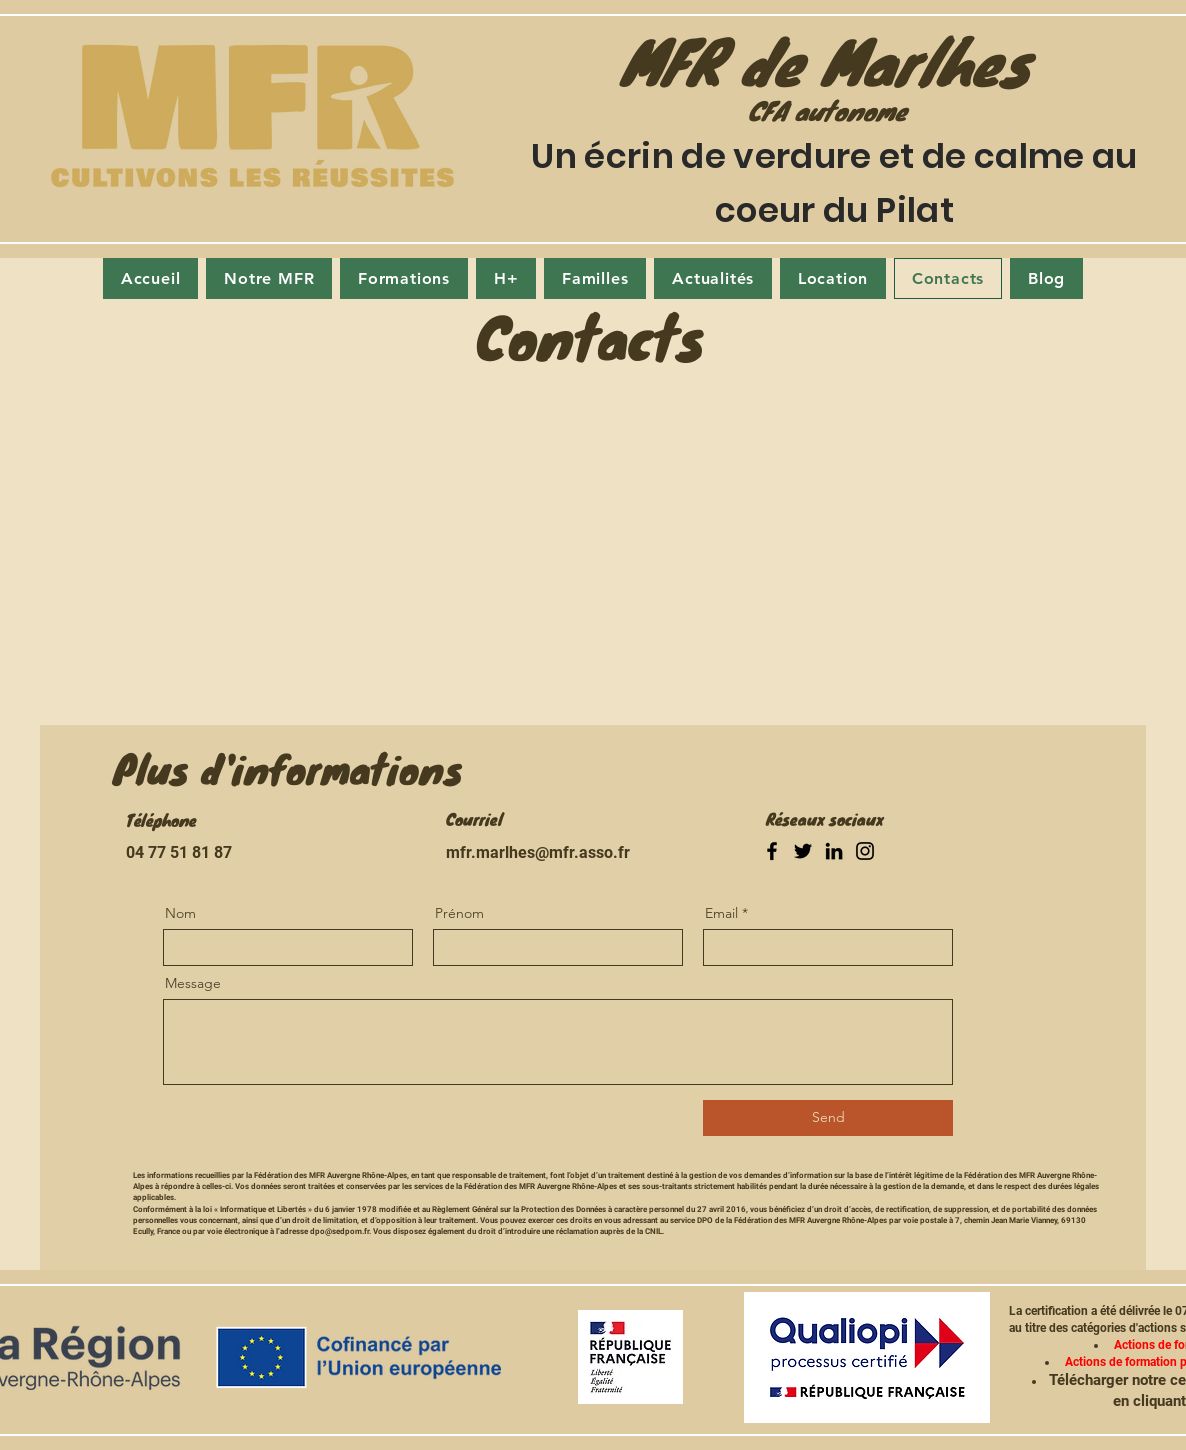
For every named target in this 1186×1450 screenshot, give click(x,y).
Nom (180, 913)
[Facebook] (772, 851)
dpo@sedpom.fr (339, 1231)
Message (193, 983)
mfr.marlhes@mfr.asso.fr (538, 852)
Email (721, 913)
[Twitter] (803, 851)
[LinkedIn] (834, 851)
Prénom (459, 913)
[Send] (828, 1118)
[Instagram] (865, 851)
